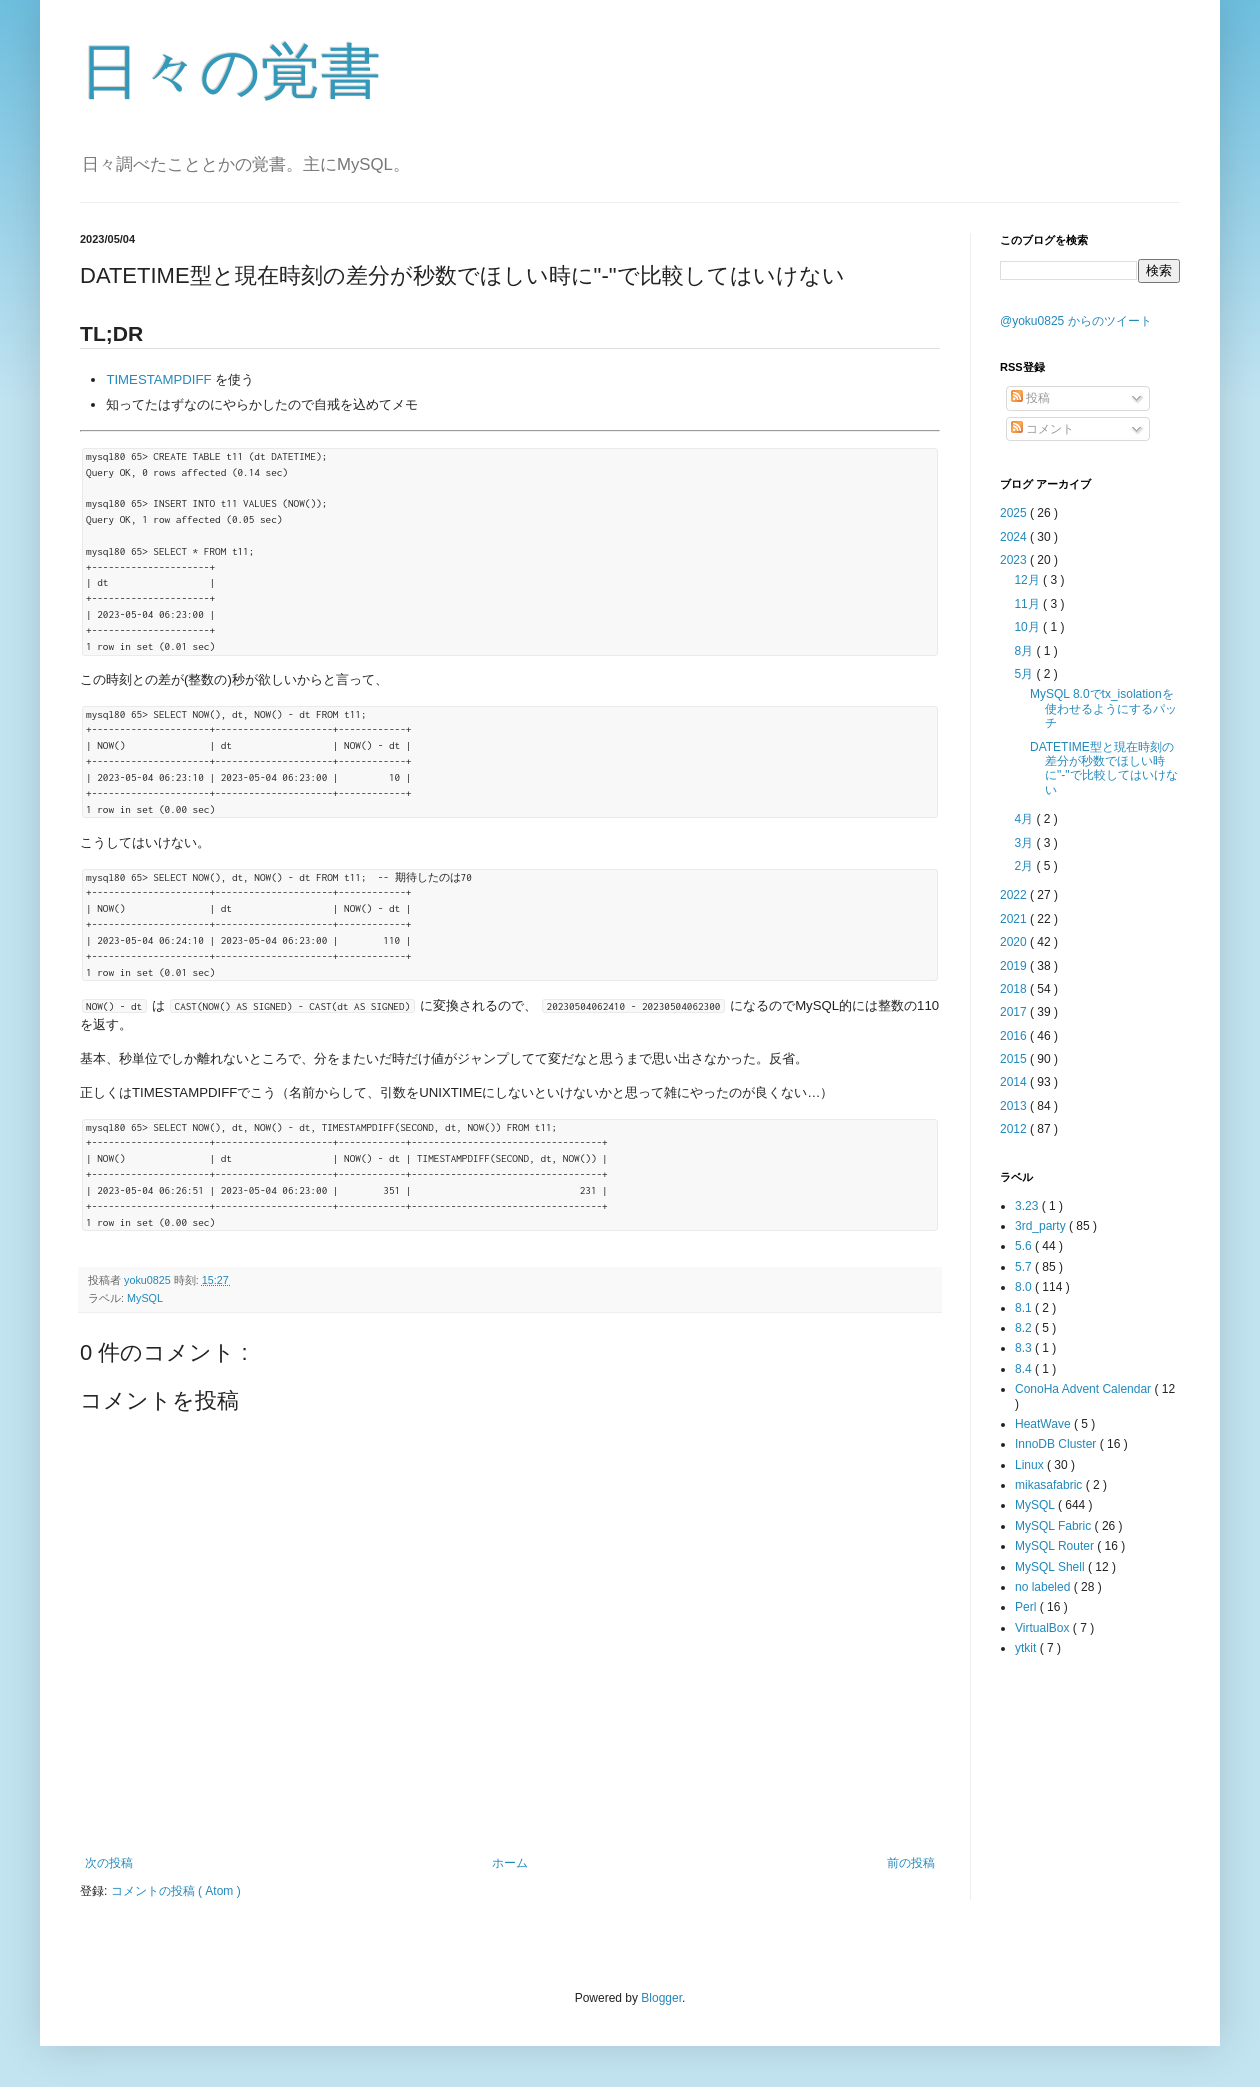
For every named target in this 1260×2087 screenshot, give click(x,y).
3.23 (1028, 1206)
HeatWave (1044, 1424)
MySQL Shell (1051, 1567)
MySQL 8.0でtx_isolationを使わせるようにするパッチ (1103, 708)
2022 (1015, 895)
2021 (1015, 919)
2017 (1015, 1012)
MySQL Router (1056, 1546)
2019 (1015, 966)
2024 (1015, 537)
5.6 (1025, 1246)
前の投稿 (911, 1863)
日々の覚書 (230, 71)
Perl (1027, 1607)
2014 (1015, 1082)
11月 (1028, 604)
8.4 (1025, 1369)
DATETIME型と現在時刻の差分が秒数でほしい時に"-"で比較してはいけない (1104, 768)
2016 (1015, 1036)
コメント (1042, 429)
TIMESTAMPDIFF (158, 379)
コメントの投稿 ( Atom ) (176, 1891)
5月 (1025, 674)
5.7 (1025, 1267)
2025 (1015, 513)
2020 (1015, 942)
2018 (1015, 989)
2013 (1015, 1106)
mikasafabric (1050, 1485)
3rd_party (1042, 1226)
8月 (1025, 651)
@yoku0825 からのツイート (1076, 321)
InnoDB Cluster (1057, 1444)
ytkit (1027, 1648)
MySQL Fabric (1055, 1526)
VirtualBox (1044, 1628)
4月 (1025, 819)
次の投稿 (109, 1863)
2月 (1025, 866)
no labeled (1044, 1587)
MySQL (145, 1298)
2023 (1015, 560)
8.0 (1025, 1287)
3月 (1025, 843)
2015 (1015, 1059)
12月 (1028, 580)
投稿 (1030, 398)
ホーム (510, 1863)
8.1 (1025, 1308)
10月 (1028, 627)
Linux (1031, 1465)
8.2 (1025, 1328)
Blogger (661, 1998)
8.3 (1025, 1348)
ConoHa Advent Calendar (1084, 1389)
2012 (1015, 1129)
